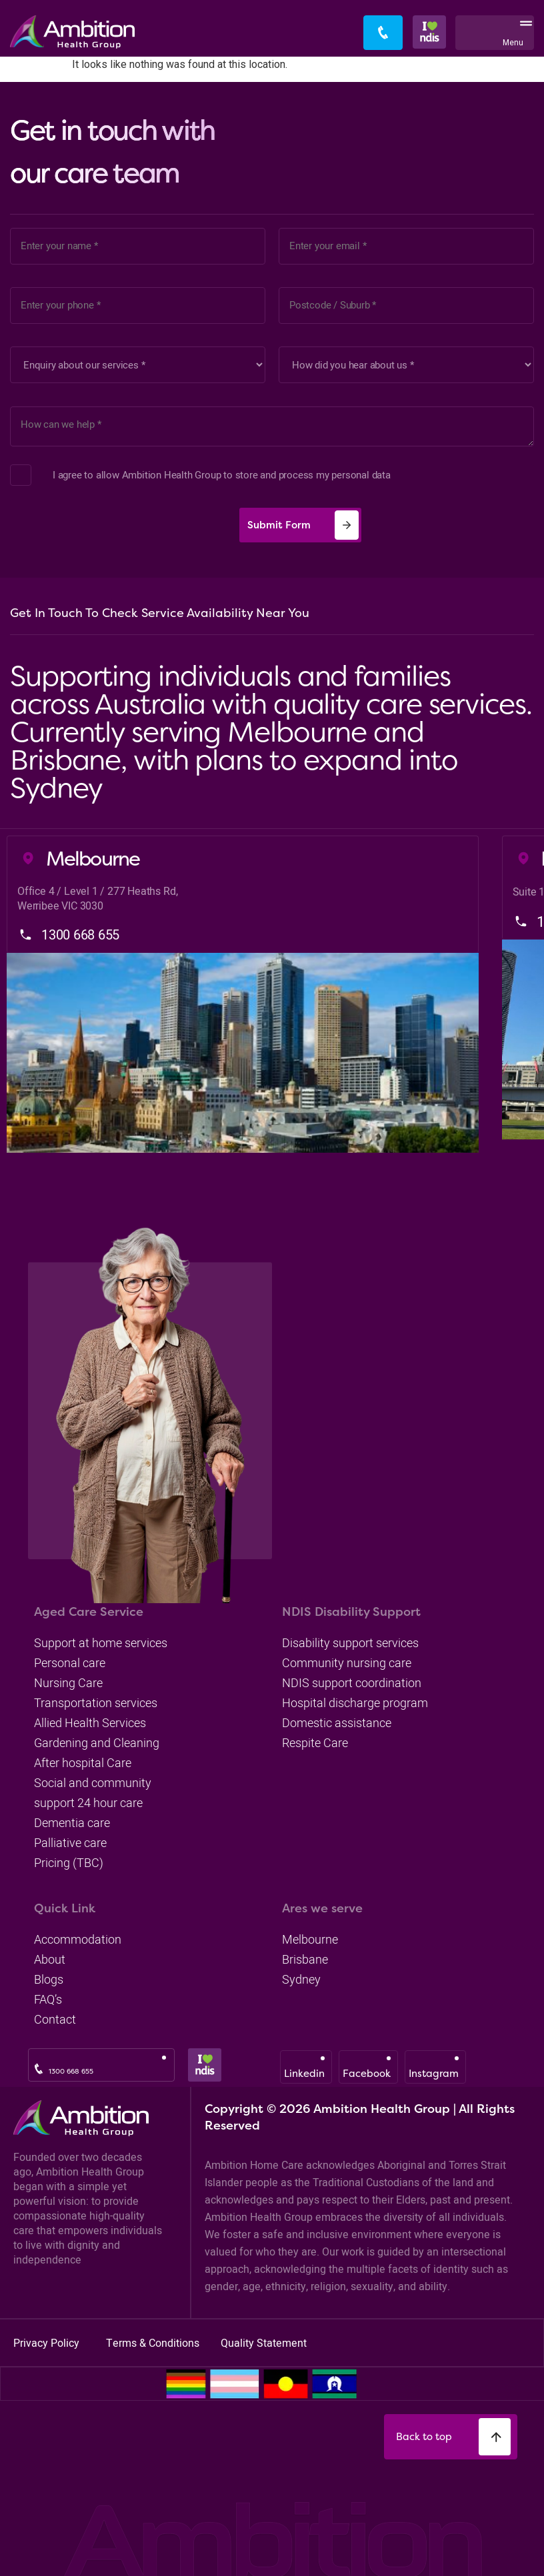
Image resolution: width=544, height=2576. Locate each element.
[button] (523, 32)
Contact (55, 2019)
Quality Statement (264, 2342)
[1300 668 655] (38, 2069)
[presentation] (118, 525)
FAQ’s (48, 1999)
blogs (48, 1979)
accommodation (77, 1939)
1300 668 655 (71, 2071)
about (49, 1959)
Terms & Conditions (154, 2342)
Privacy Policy (47, 2342)
